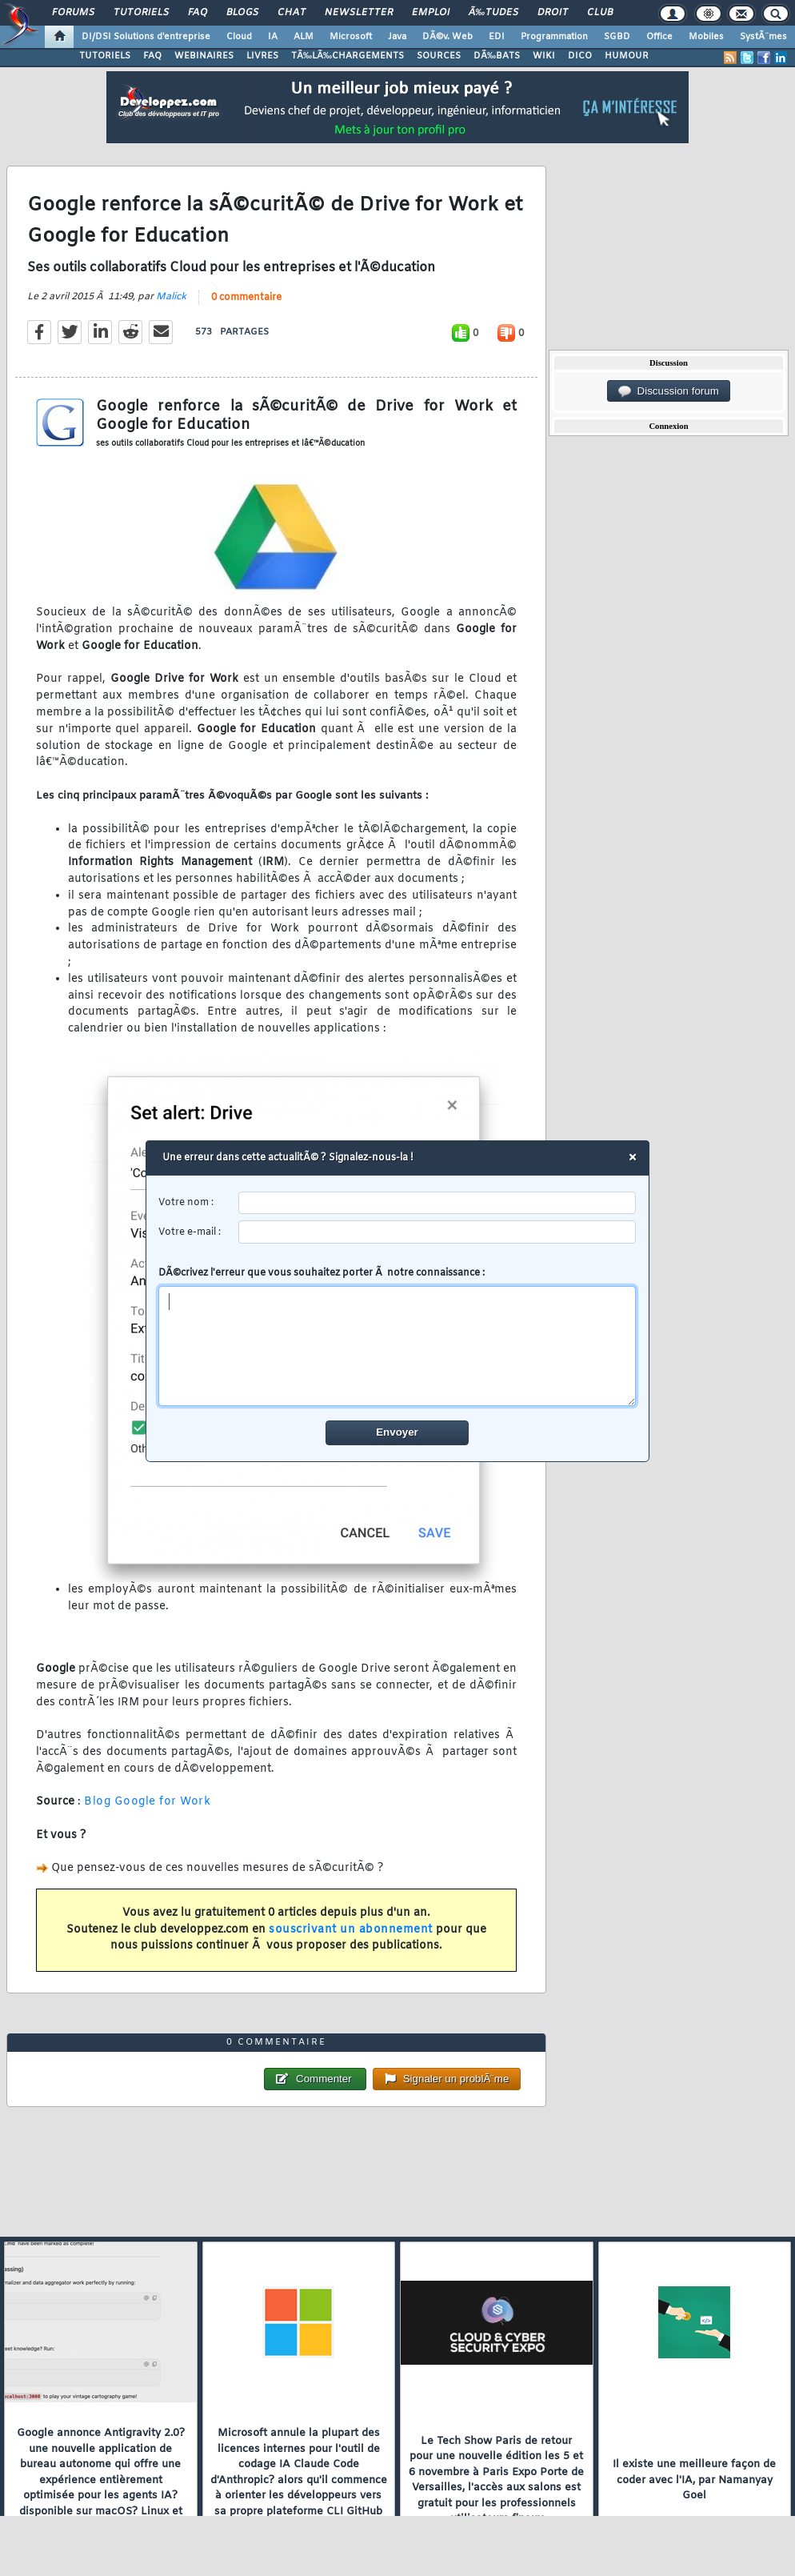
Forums (73, 12)
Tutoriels (141, 12)
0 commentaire (246, 297)
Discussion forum (668, 391)
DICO (580, 56)
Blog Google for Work (147, 1801)
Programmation (554, 36)
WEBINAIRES (204, 56)
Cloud (239, 36)
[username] (438, 1203)
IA (273, 36)
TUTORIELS (104, 56)
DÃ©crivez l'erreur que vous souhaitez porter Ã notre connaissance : (398, 1336)
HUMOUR (627, 56)
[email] (438, 1232)
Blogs (242, 12)
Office (659, 36)
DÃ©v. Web (447, 36)
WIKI (544, 56)
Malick (171, 296)
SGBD (617, 36)
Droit (552, 12)
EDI (497, 36)
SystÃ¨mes (763, 36)
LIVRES (262, 56)
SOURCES (439, 56)
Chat (291, 12)
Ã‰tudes (493, 12)
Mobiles (706, 36)
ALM (304, 36)
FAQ (197, 12)
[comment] (398, 1346)
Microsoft (351, 36)
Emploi (430, 12)
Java (397, 36)
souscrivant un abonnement (351, 1929)
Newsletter (358, 12)
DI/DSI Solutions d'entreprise (146, 36)
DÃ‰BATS (496, 56)
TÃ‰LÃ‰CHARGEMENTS (347, 56)
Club (599, 12)
